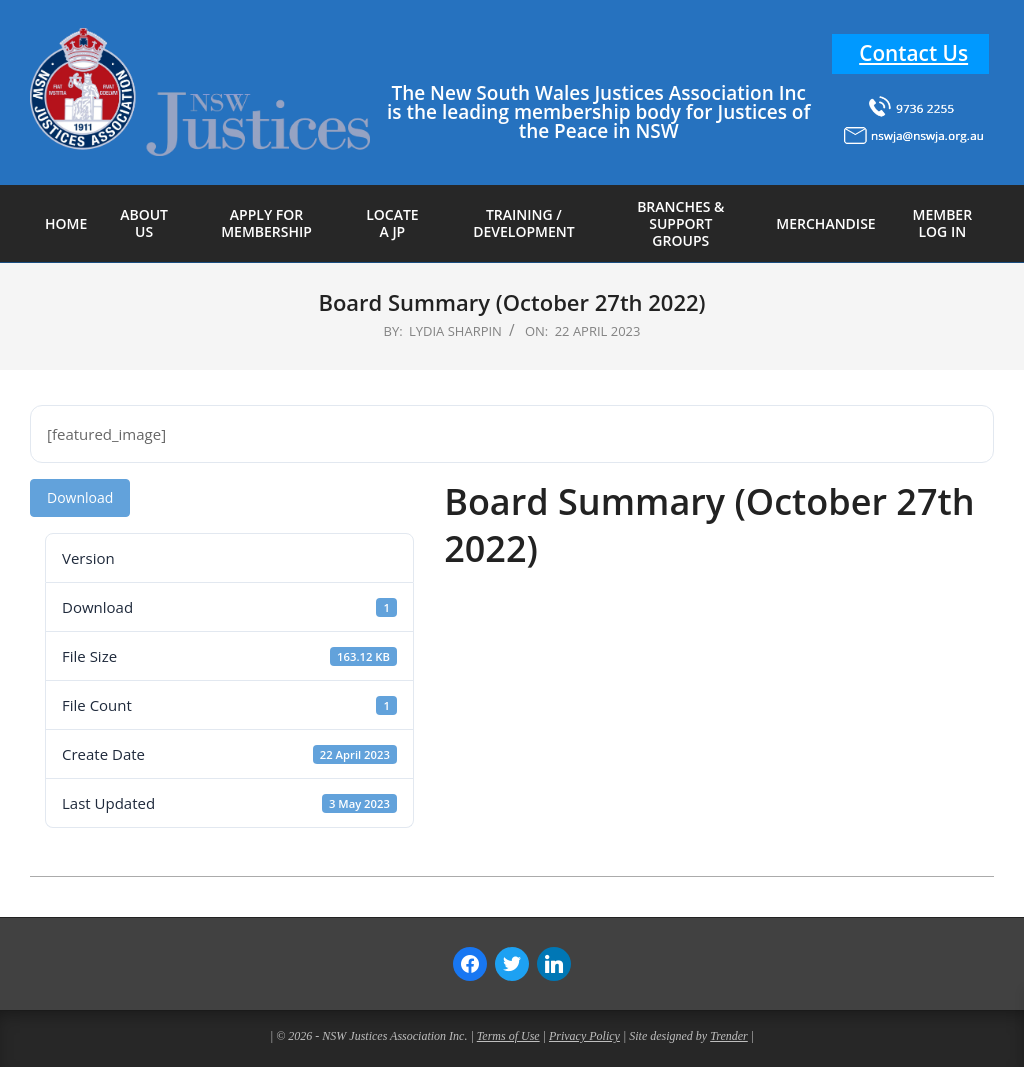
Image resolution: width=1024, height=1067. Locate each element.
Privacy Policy (584, 1036)
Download (80, 497)
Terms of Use (508, 1036)
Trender (729, 1036)
